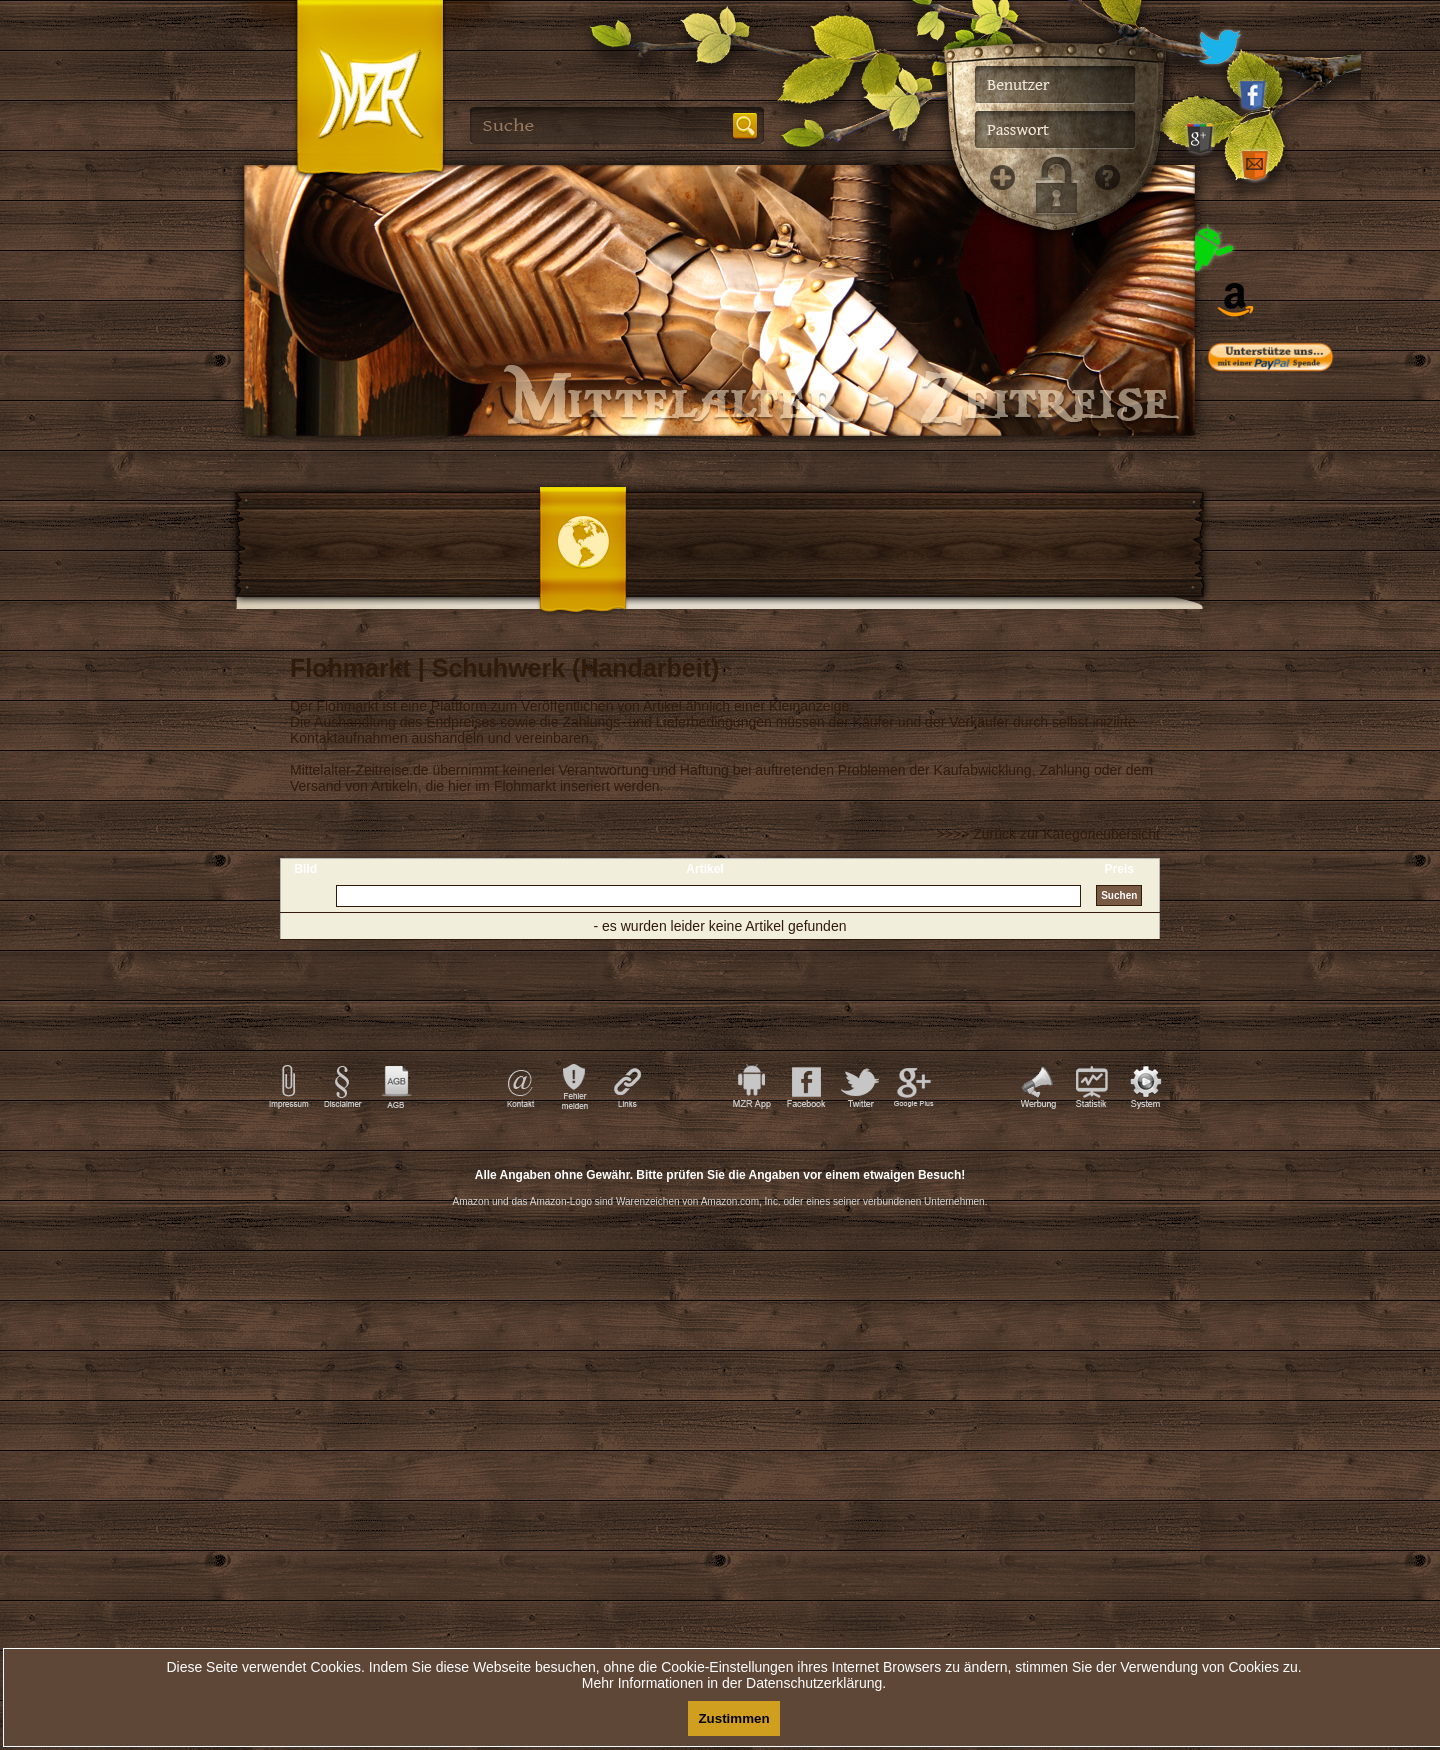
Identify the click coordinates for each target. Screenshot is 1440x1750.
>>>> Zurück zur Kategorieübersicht (1048, 834)
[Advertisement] (1300, 790)
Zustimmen (733, 1718)
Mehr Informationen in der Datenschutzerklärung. (734, 1683)
